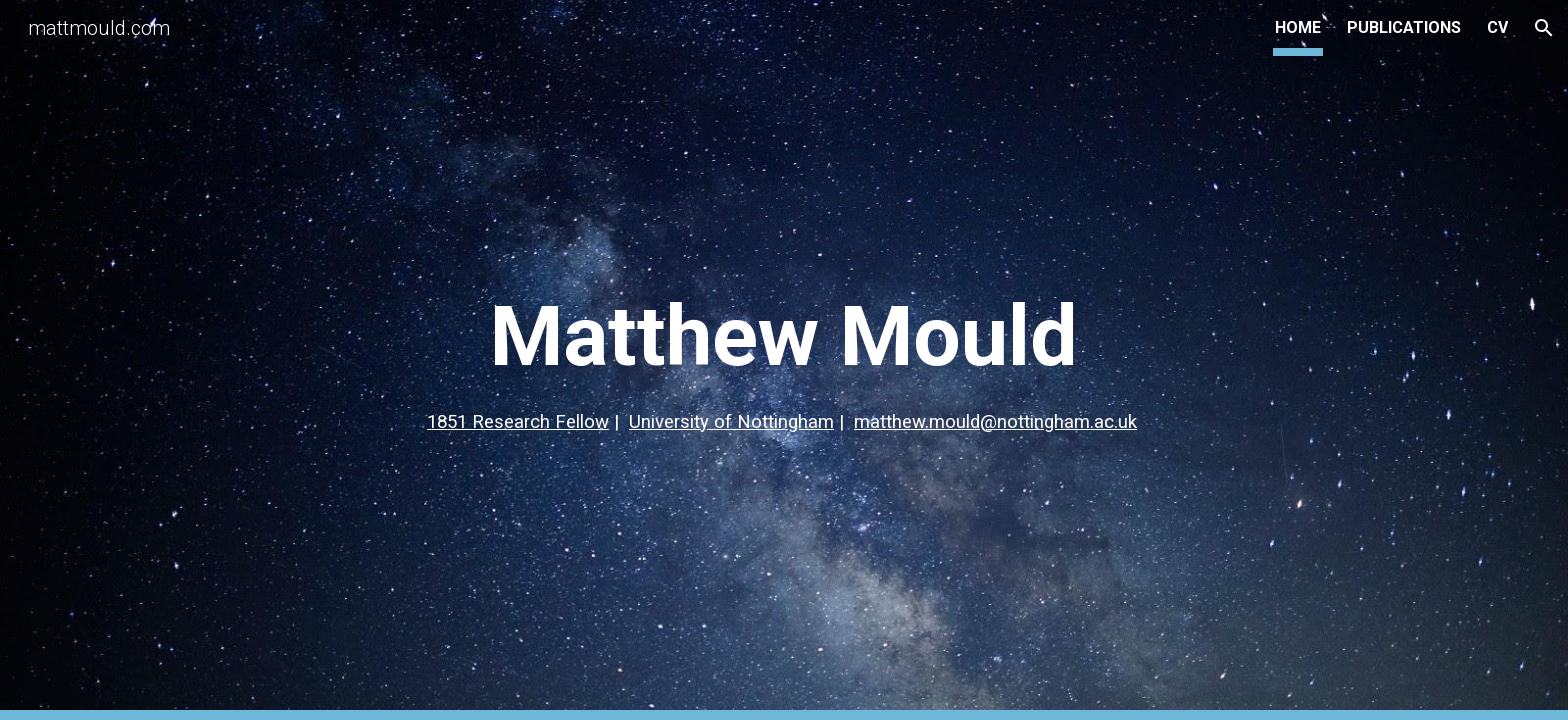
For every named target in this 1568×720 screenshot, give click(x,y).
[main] (784, 360)
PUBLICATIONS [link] (1404, 27)
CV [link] (1497, 27)
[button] (1544, 28)
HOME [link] (1298, 27)
